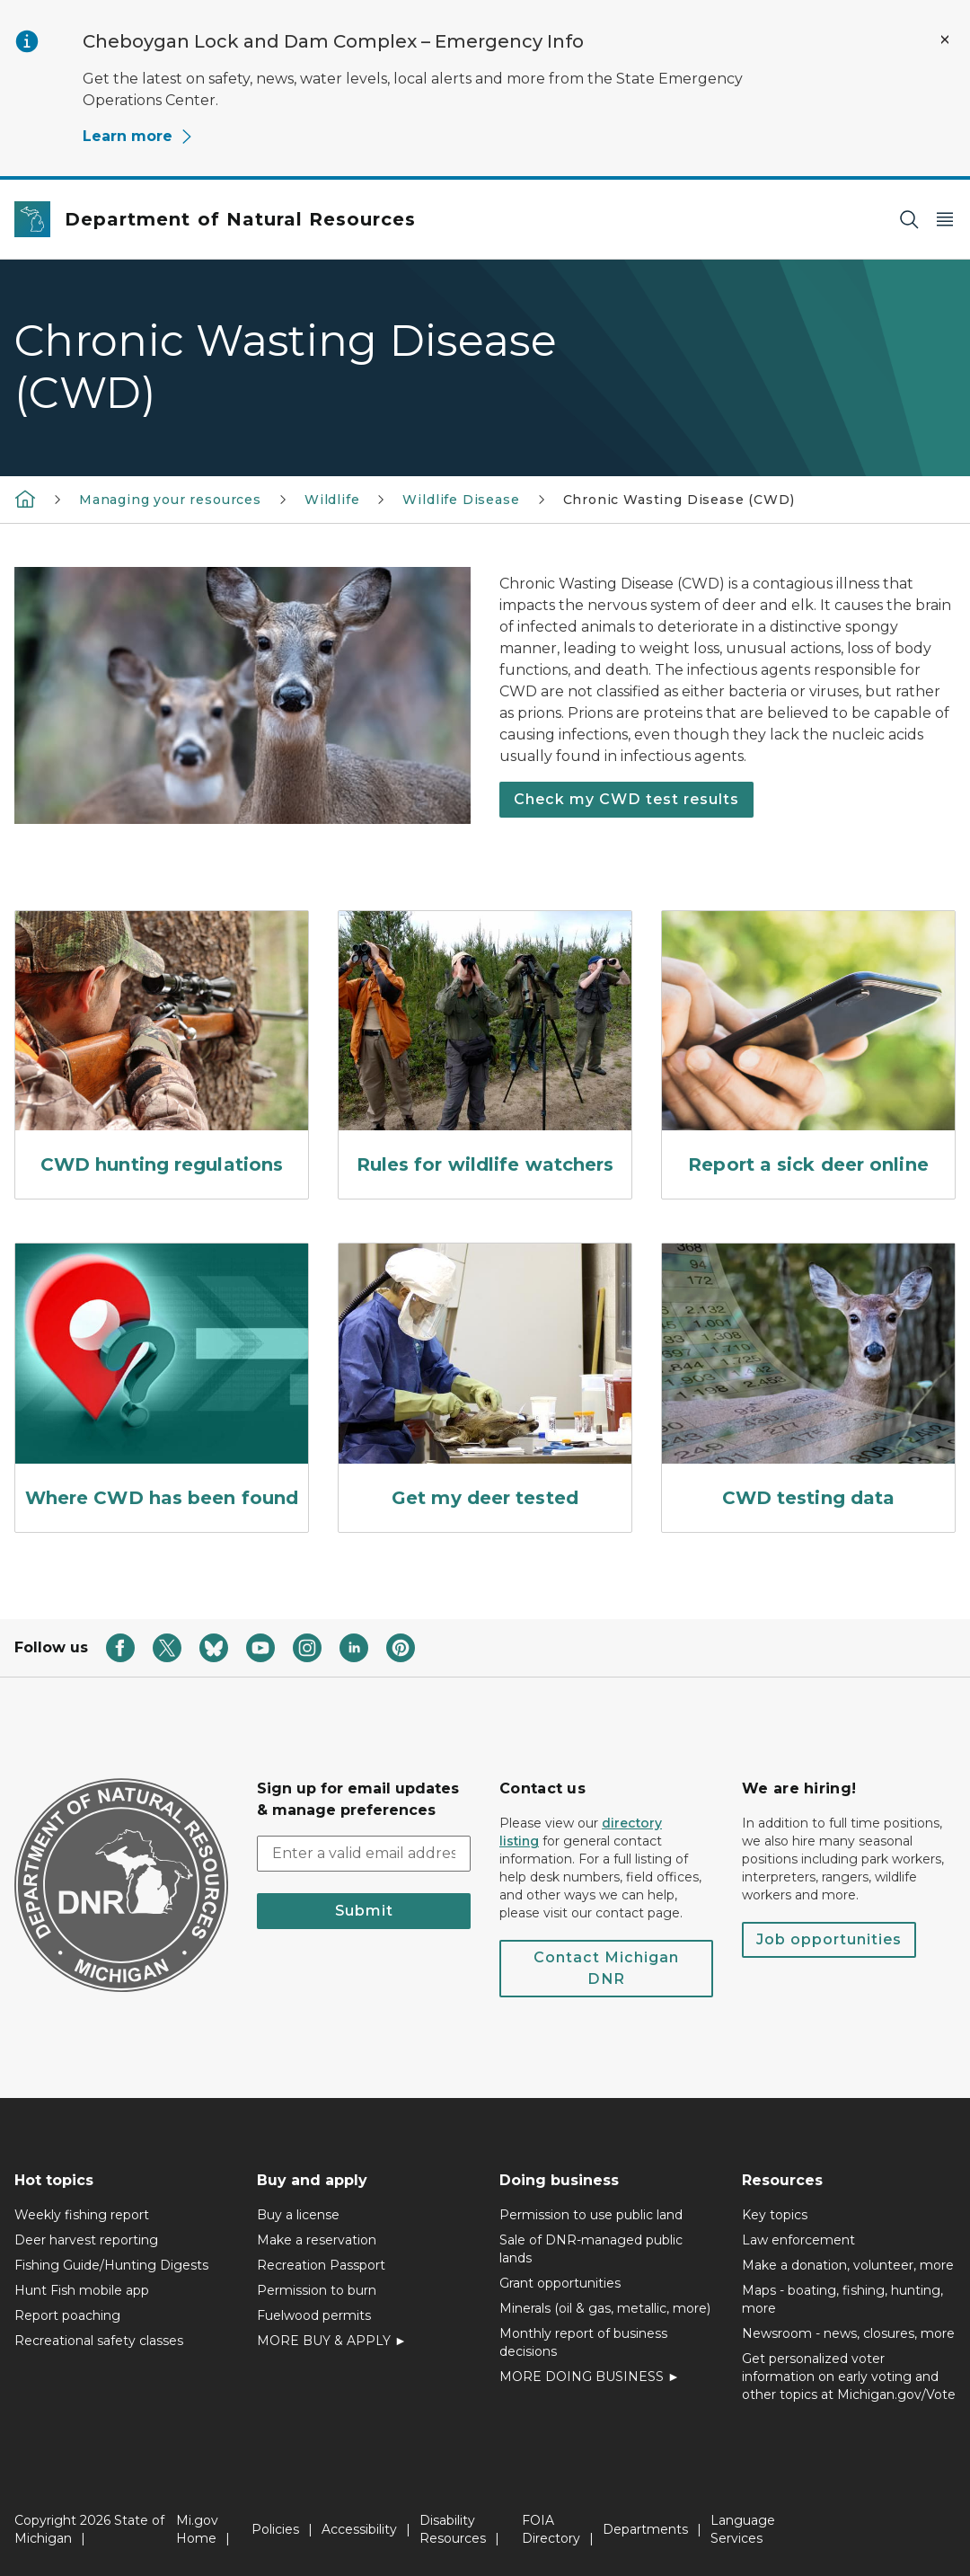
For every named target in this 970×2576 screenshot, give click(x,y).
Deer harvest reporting (86, 2240)
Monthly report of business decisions (583, 2342)
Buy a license (298, 2215)
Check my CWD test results (626, 799)
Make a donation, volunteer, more (848, 2265)
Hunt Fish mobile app (81, 2290)
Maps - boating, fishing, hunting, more (842, 2299)
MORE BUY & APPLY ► (332, 2341)
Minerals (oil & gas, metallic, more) (604, 2308)
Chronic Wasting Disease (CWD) (679, 499)
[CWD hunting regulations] (161, 1047)
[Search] (909, 219)
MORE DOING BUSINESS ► (589, 2376)
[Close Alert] (945, 40)
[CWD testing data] (808, 1380)
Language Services (742, 2529)
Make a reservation (316, 2240)
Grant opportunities (560, 2283)
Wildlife (332, 499)
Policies (275, 2529)
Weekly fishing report (81, 2215)
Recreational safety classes (98, 2341)
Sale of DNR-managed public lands (591, 2249)
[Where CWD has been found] (161, 1380)
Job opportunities (829, 1939)
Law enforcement (798, 2240)
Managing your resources (170, 499)
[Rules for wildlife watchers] (485, 1047)
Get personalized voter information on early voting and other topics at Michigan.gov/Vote (849, 2376)
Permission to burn (316, 2290)
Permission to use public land (591, 2215)
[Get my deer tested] (485, 1380)
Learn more (138, 136)
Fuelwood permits (314, 2315)
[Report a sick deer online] (808, 1047)
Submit (364, 1910)
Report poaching (67, 2315)
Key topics (774, 2215)
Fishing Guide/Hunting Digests (111, 2265)
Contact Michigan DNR (606, 1968)
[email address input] (364, 1854)
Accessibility (359, 2529)
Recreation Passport (321, 2265)
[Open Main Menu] (945, 219)
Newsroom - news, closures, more (848, 2333)
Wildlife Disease (460, 499)
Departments (645, 2529)
